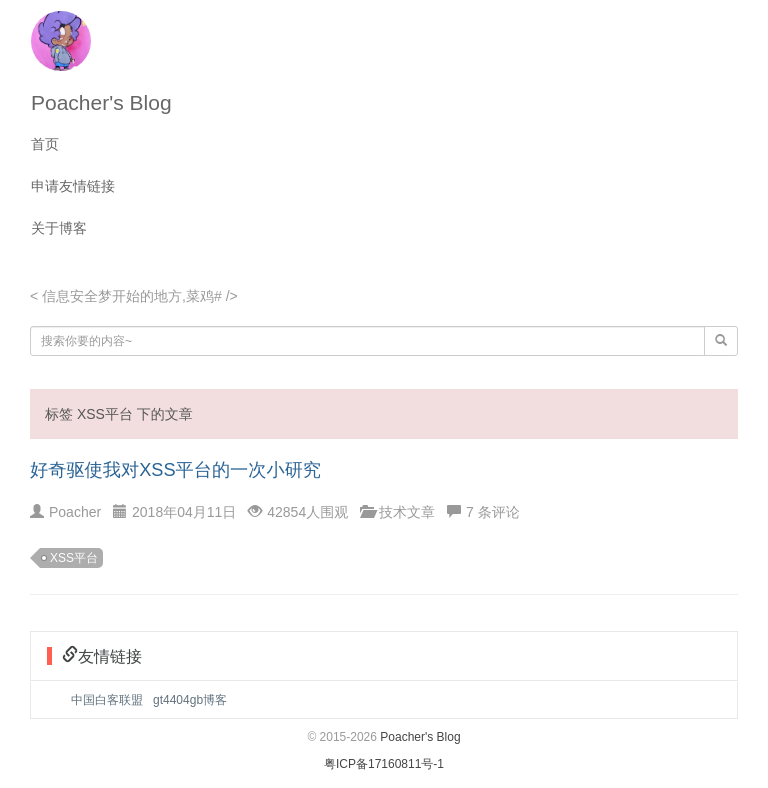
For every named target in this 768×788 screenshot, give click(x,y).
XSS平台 (74, 558)
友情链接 (110, 655)
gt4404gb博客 (190, 700)
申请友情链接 (73, 186)
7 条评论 (493, 512)
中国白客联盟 (107, 700)
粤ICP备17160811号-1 (384, 764)
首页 (45, 144)
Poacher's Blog (101, 102)
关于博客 (59, 228)
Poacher (75, 512)
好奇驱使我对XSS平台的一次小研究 (175, 470)
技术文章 (407, 512)
